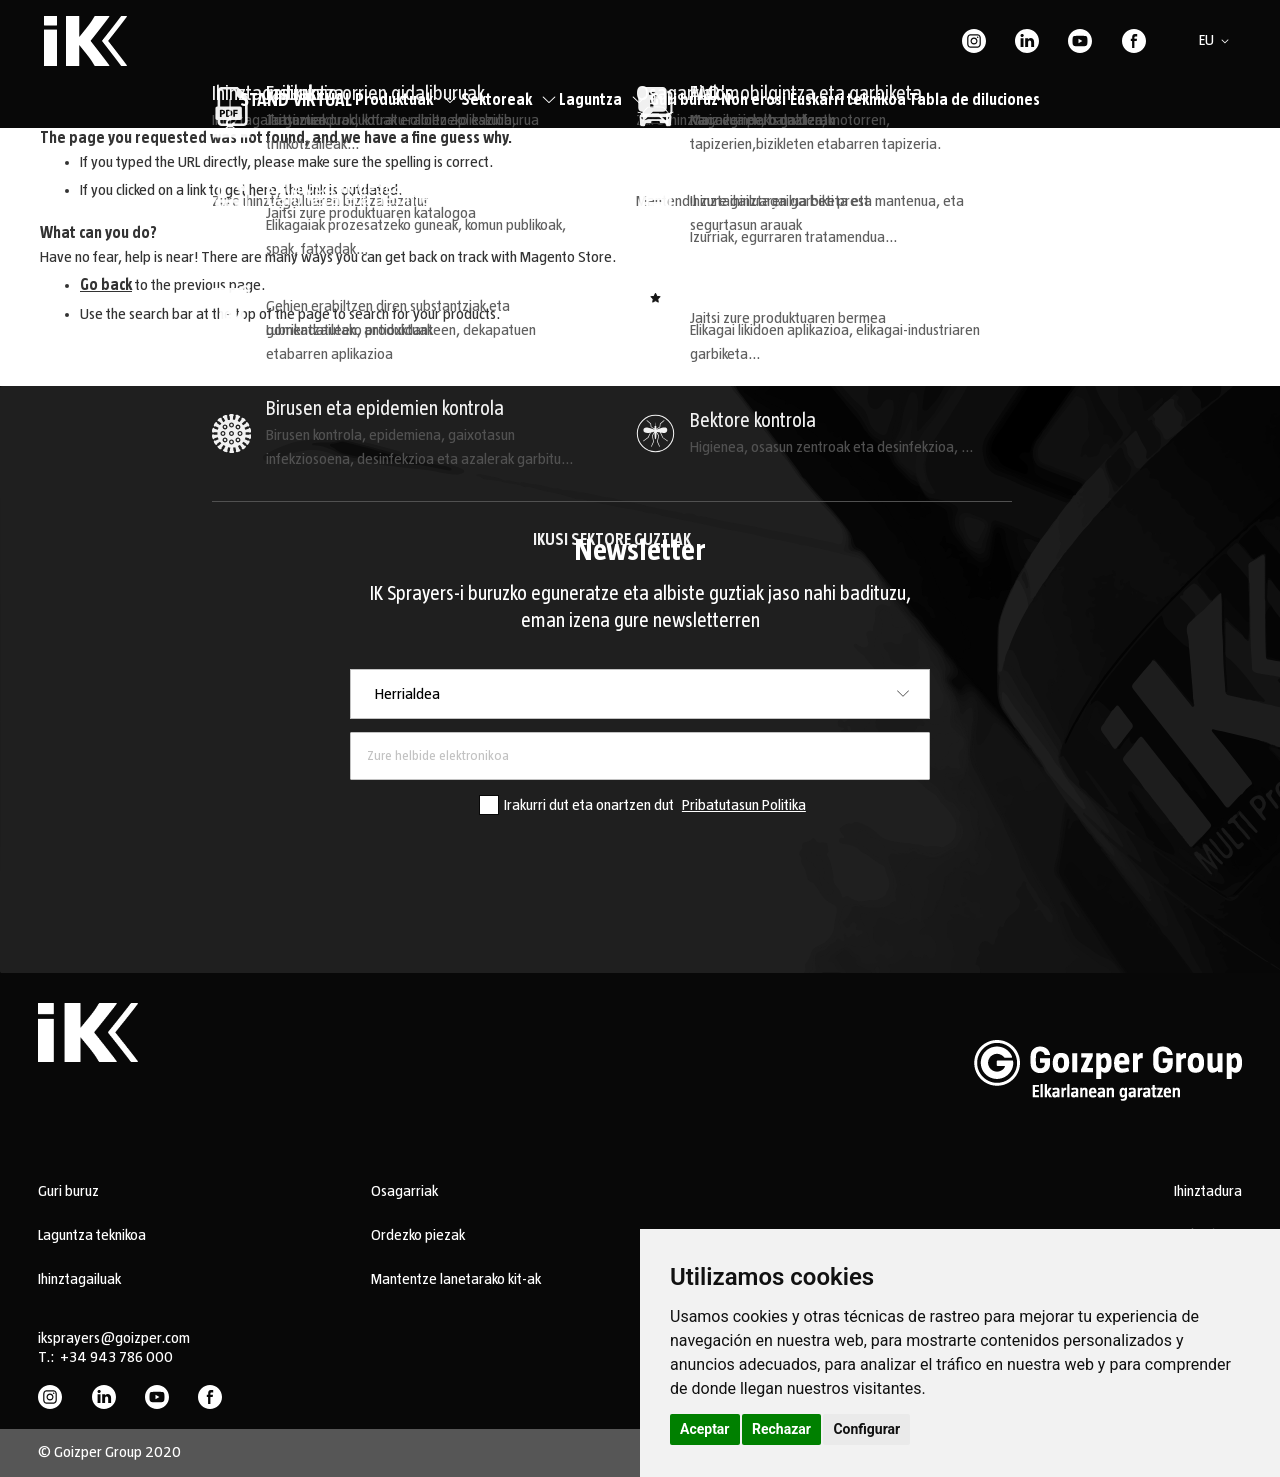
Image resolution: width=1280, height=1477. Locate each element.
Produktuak (406, 100)
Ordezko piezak (418, 1235)
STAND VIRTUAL (296, 101)
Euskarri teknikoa (848, 100)
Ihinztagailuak (79, 1279)
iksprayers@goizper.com (114, 1338)
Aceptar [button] (705, 1429)
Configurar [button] (866, 1429)
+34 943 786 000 (116, 1357)
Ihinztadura (1208, 1191)
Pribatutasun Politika (744, 805)
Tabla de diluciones (974, 100)
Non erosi (753, 100)
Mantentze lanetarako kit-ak (456, 1279)
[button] (1217, 41)
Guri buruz (684, 100)
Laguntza (602, 100)
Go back (106, 285)
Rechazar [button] (781, 1429)
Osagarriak (404, 1191)
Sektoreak (508, 100)
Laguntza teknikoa (92, 1235)
